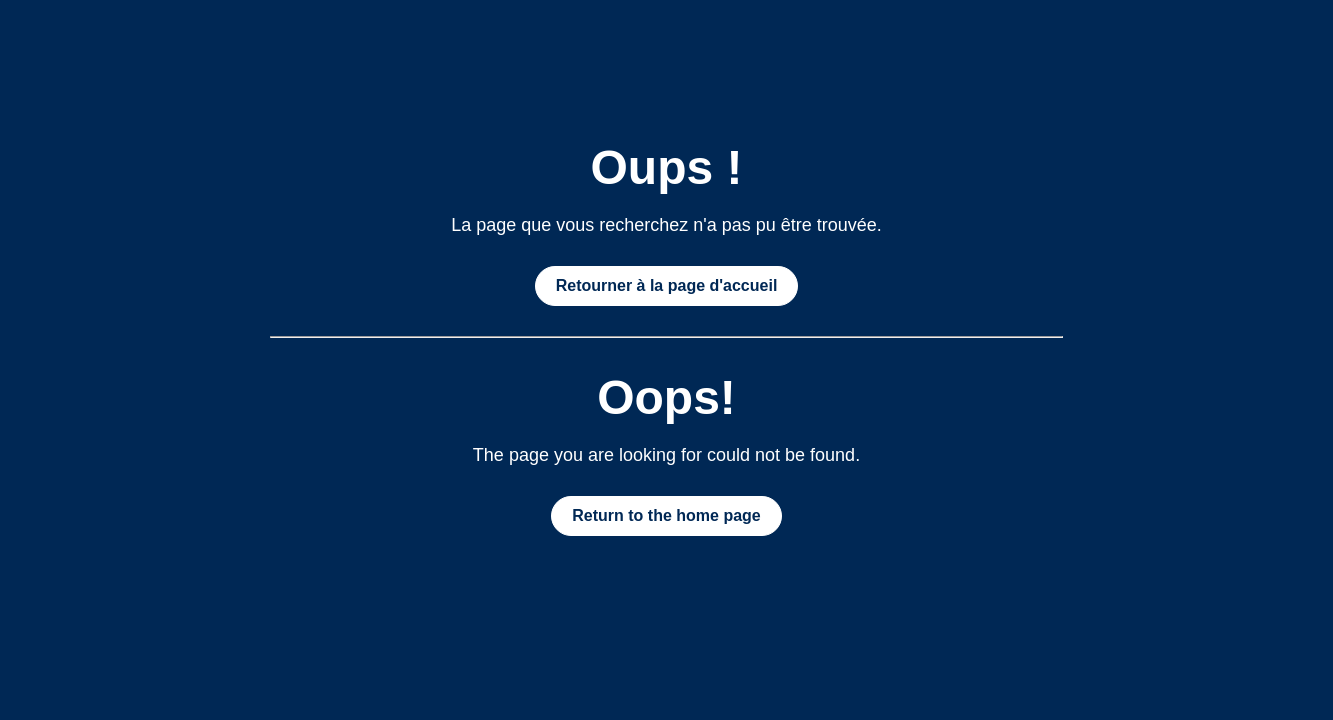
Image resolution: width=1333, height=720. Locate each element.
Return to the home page (666, 515)
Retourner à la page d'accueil (667, 285)
